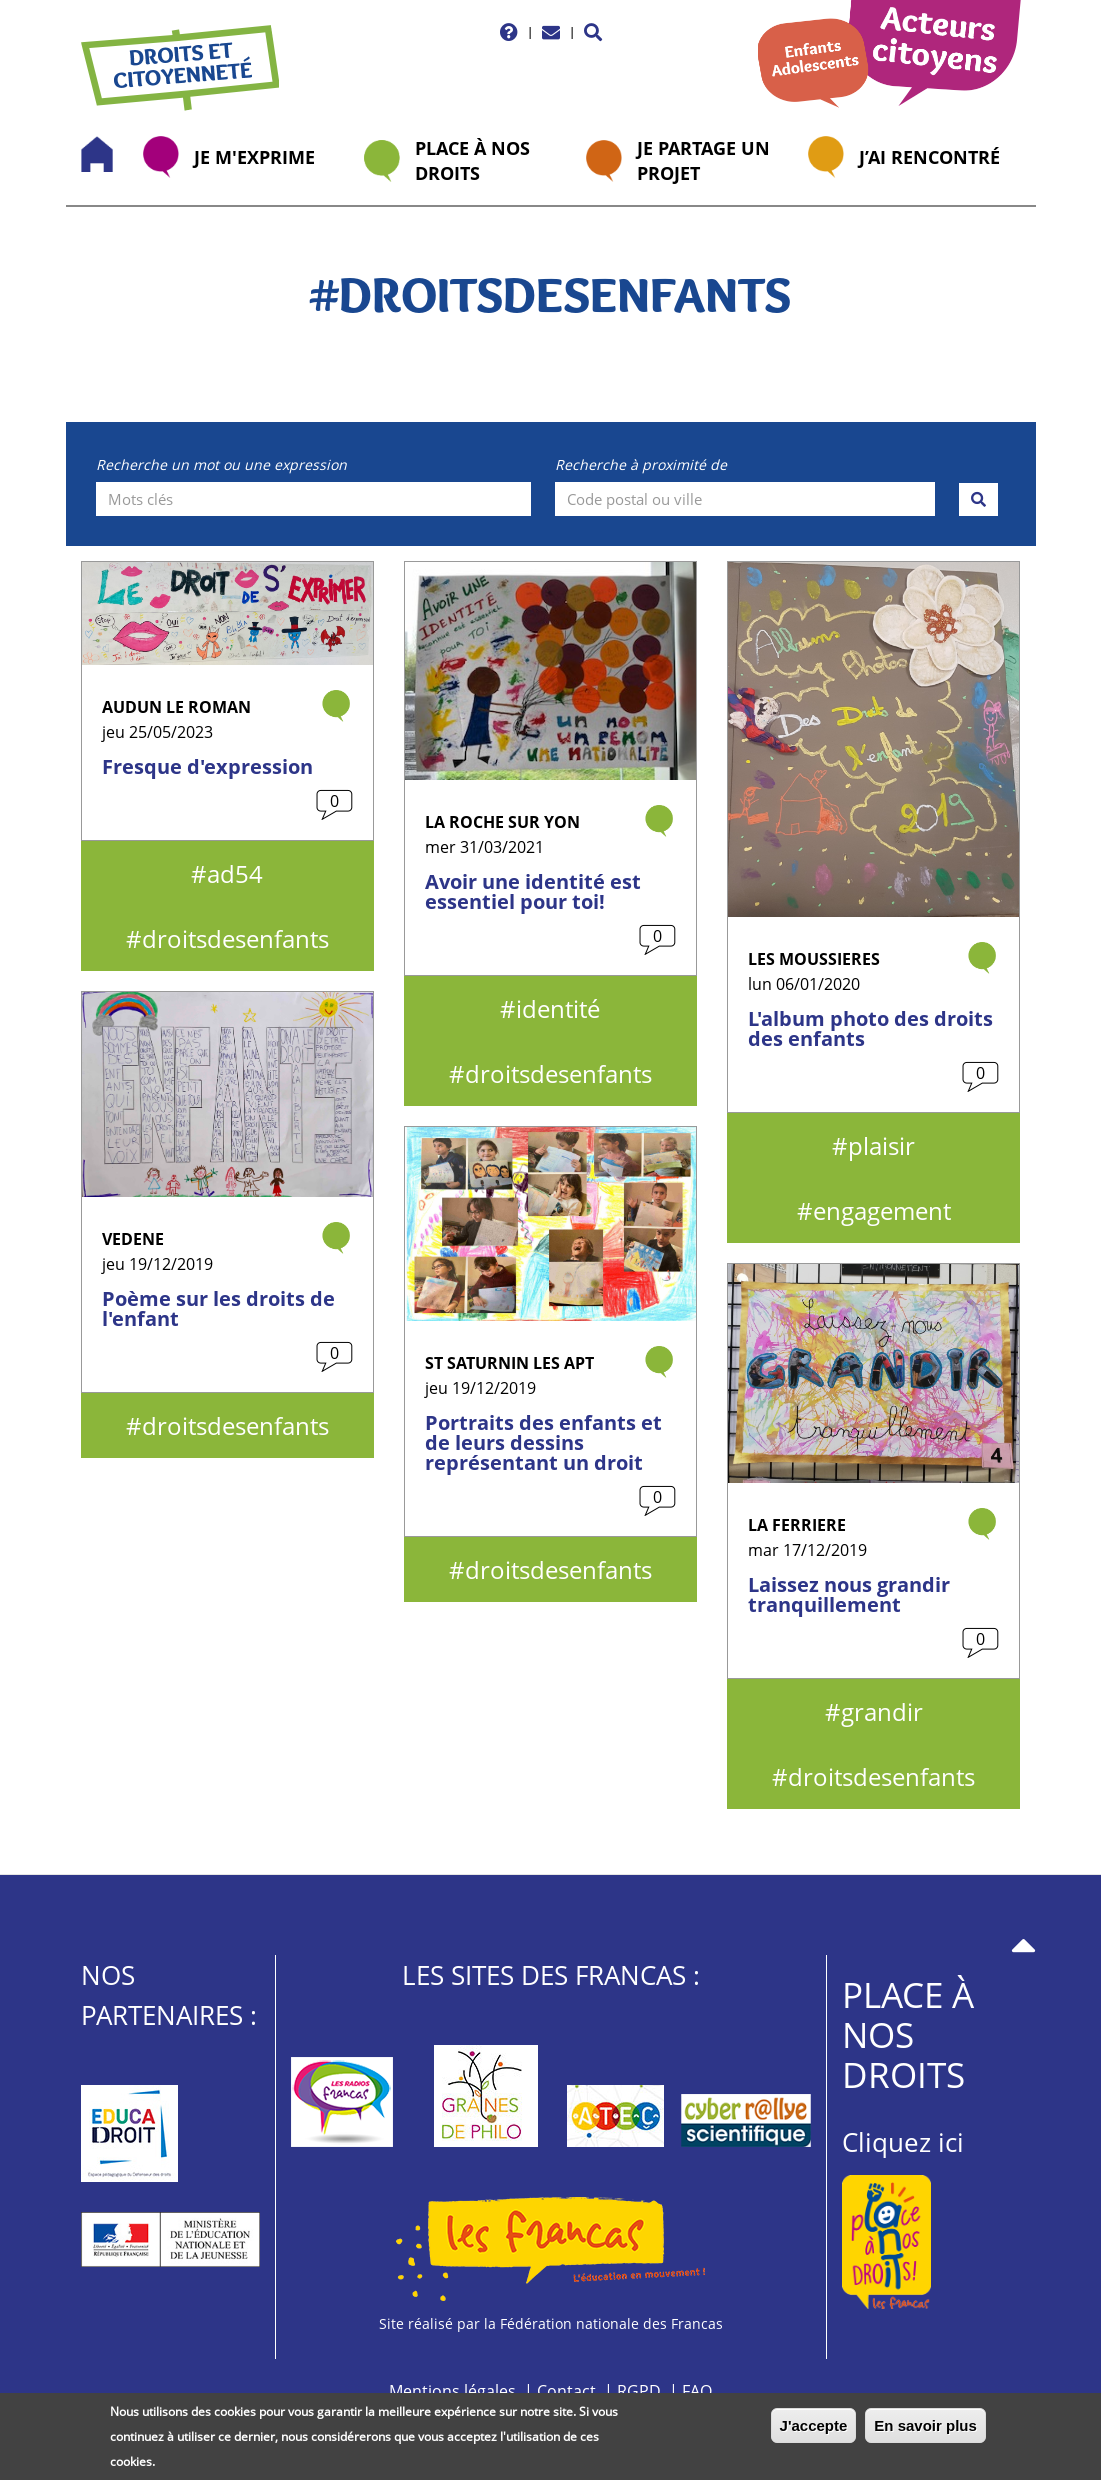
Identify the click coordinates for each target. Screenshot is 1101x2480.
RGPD (639, 2391)
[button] (593, 32)
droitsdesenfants (235, 938)
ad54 (235, 873)
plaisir (881, 1145)
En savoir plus (925, 2430)
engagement (882, 1210)
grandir (882, 1711)
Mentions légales (452, 2391)
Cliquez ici (903, 2142)
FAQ (697, 2391)
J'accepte (814, 2430)
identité (558, 1008)
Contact (566, 2391)
